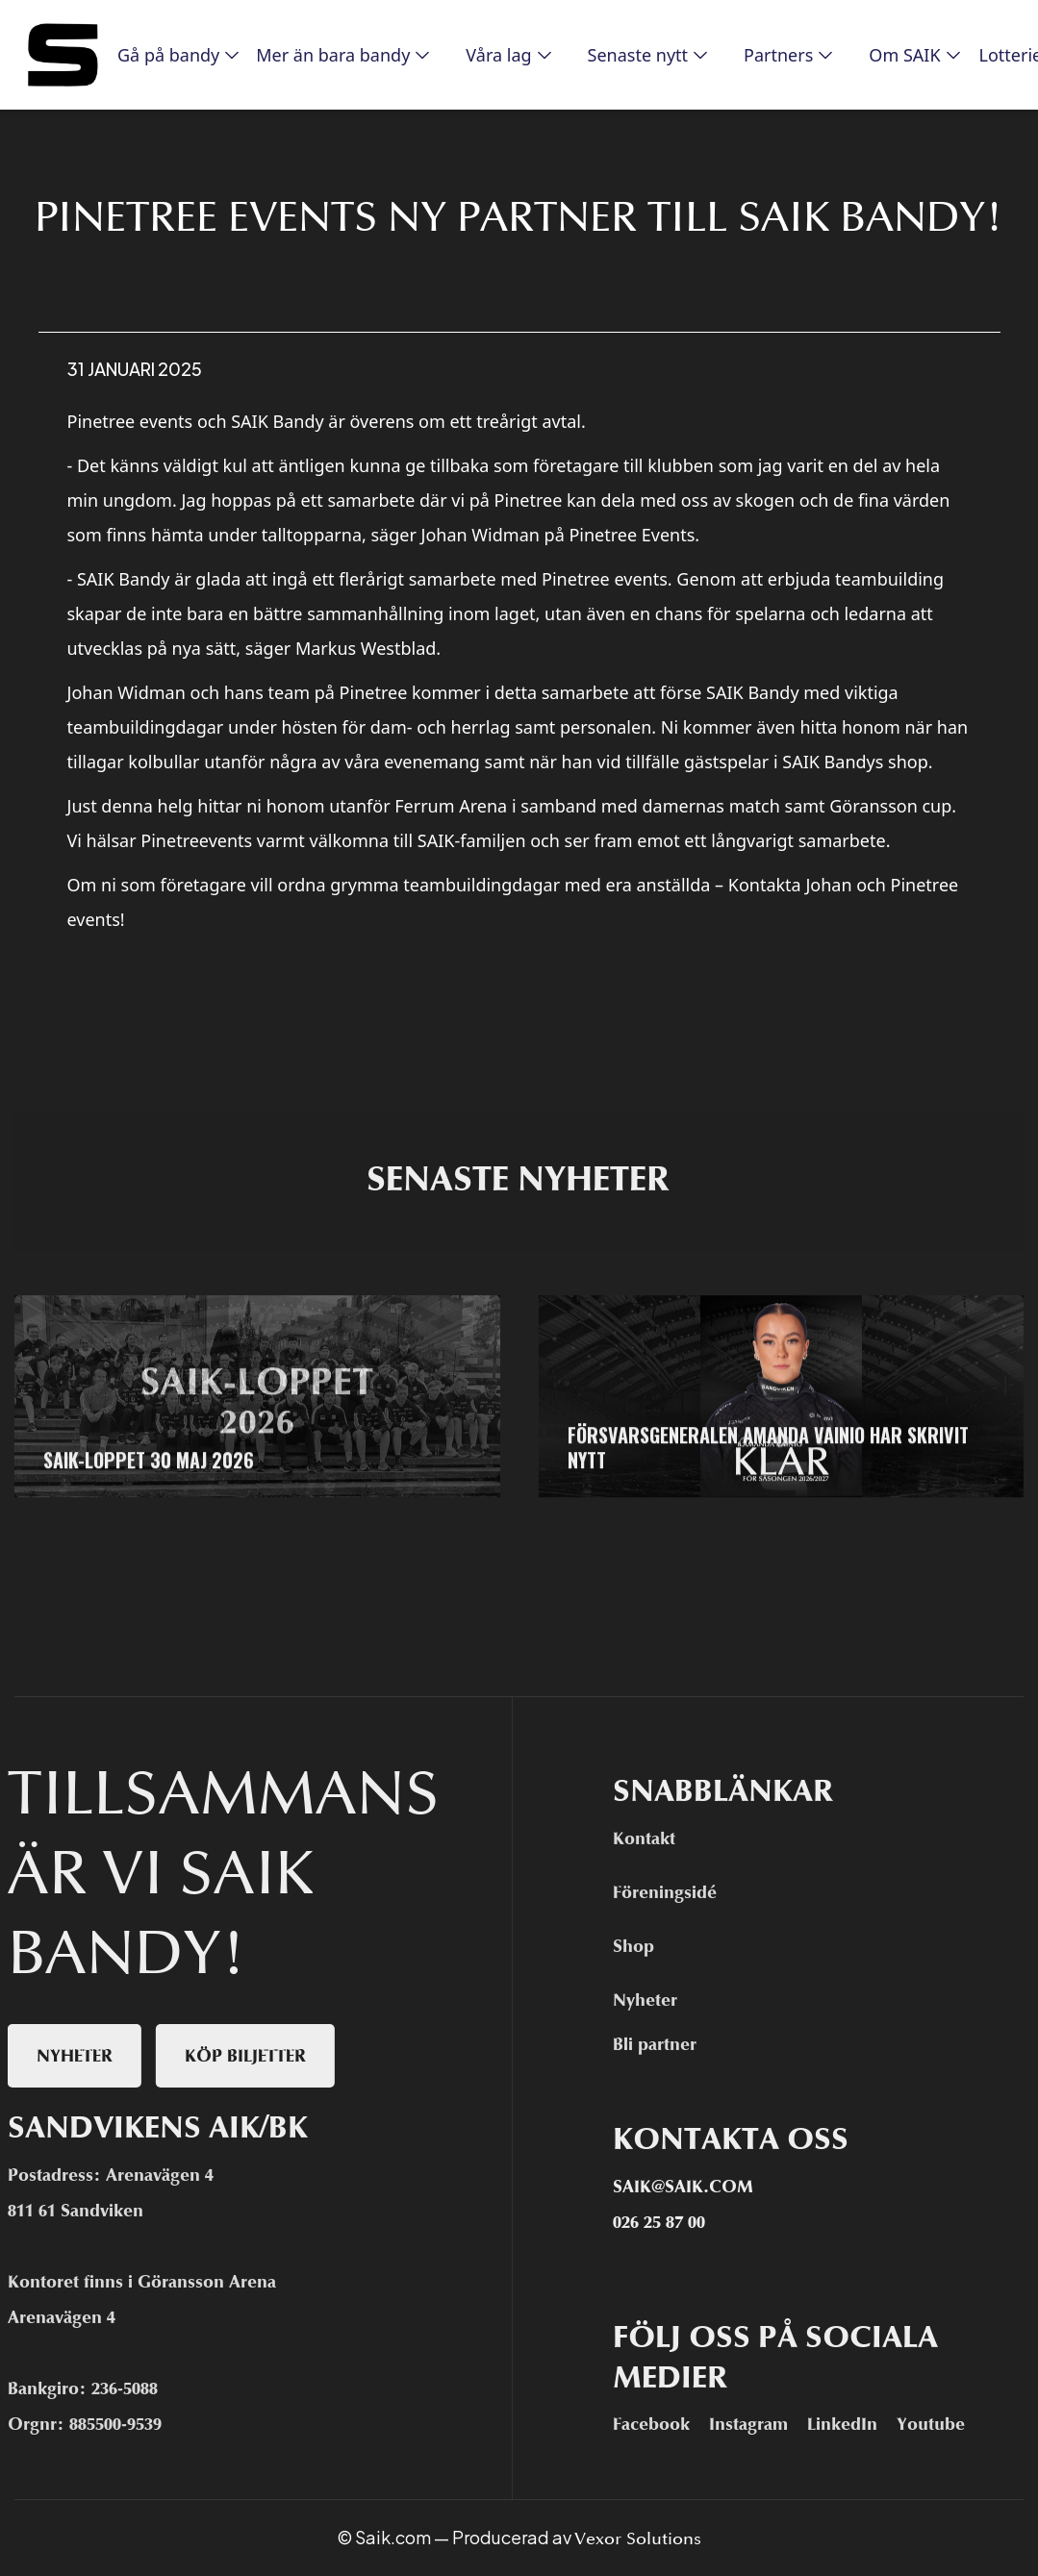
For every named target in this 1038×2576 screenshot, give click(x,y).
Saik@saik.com (692, 2186)
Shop (643, 1946)
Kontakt (653, 1838)
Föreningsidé (674, 1892)
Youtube (940, 2424)
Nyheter (654, 2000)
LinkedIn (852, 2424)
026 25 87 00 (668, 2222)
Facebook (660, 2424)
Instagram (758, 2424)
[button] (171, 54)
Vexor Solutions (637, 2538)
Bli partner (664, 2044)
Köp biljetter (234, 2055)
